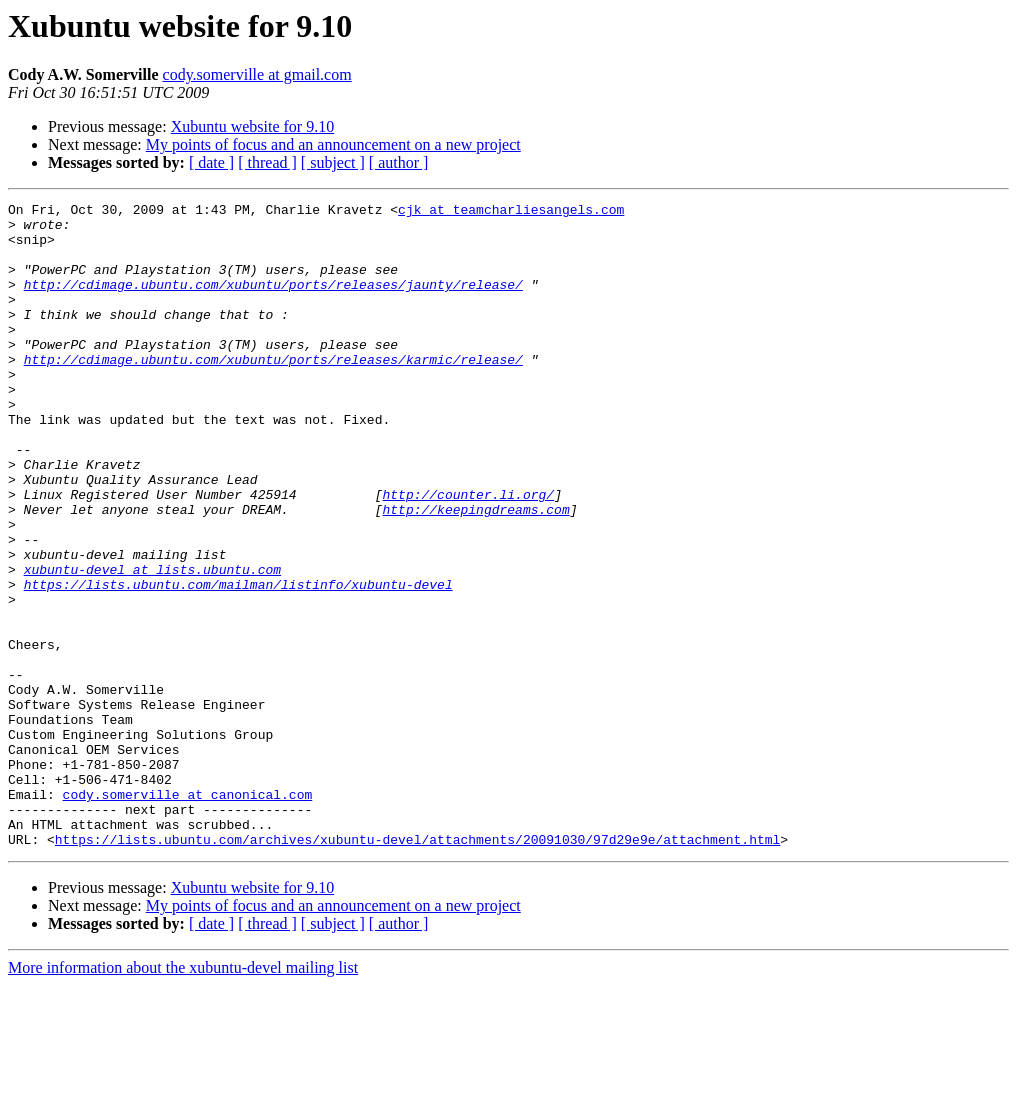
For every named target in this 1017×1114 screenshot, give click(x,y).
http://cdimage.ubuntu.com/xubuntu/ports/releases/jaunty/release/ (273, 302)
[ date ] (211, 162)
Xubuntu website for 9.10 (253, 126)
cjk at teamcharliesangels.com (511, 212)
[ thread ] (267, 162)
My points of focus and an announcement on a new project (333, 144)
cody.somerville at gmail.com (257, 74)
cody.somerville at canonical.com (188, 914)
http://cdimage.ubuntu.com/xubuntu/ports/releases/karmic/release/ (273, 392)
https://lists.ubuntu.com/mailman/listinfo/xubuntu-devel (238, 662)
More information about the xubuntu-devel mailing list (183, 1096)
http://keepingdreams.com (475, 572)
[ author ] (399, 162)
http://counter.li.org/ (468, 554)
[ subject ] (333, 162)
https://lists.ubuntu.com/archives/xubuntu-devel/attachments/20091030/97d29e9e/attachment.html (417, 968)
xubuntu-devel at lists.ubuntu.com (152, 644)
